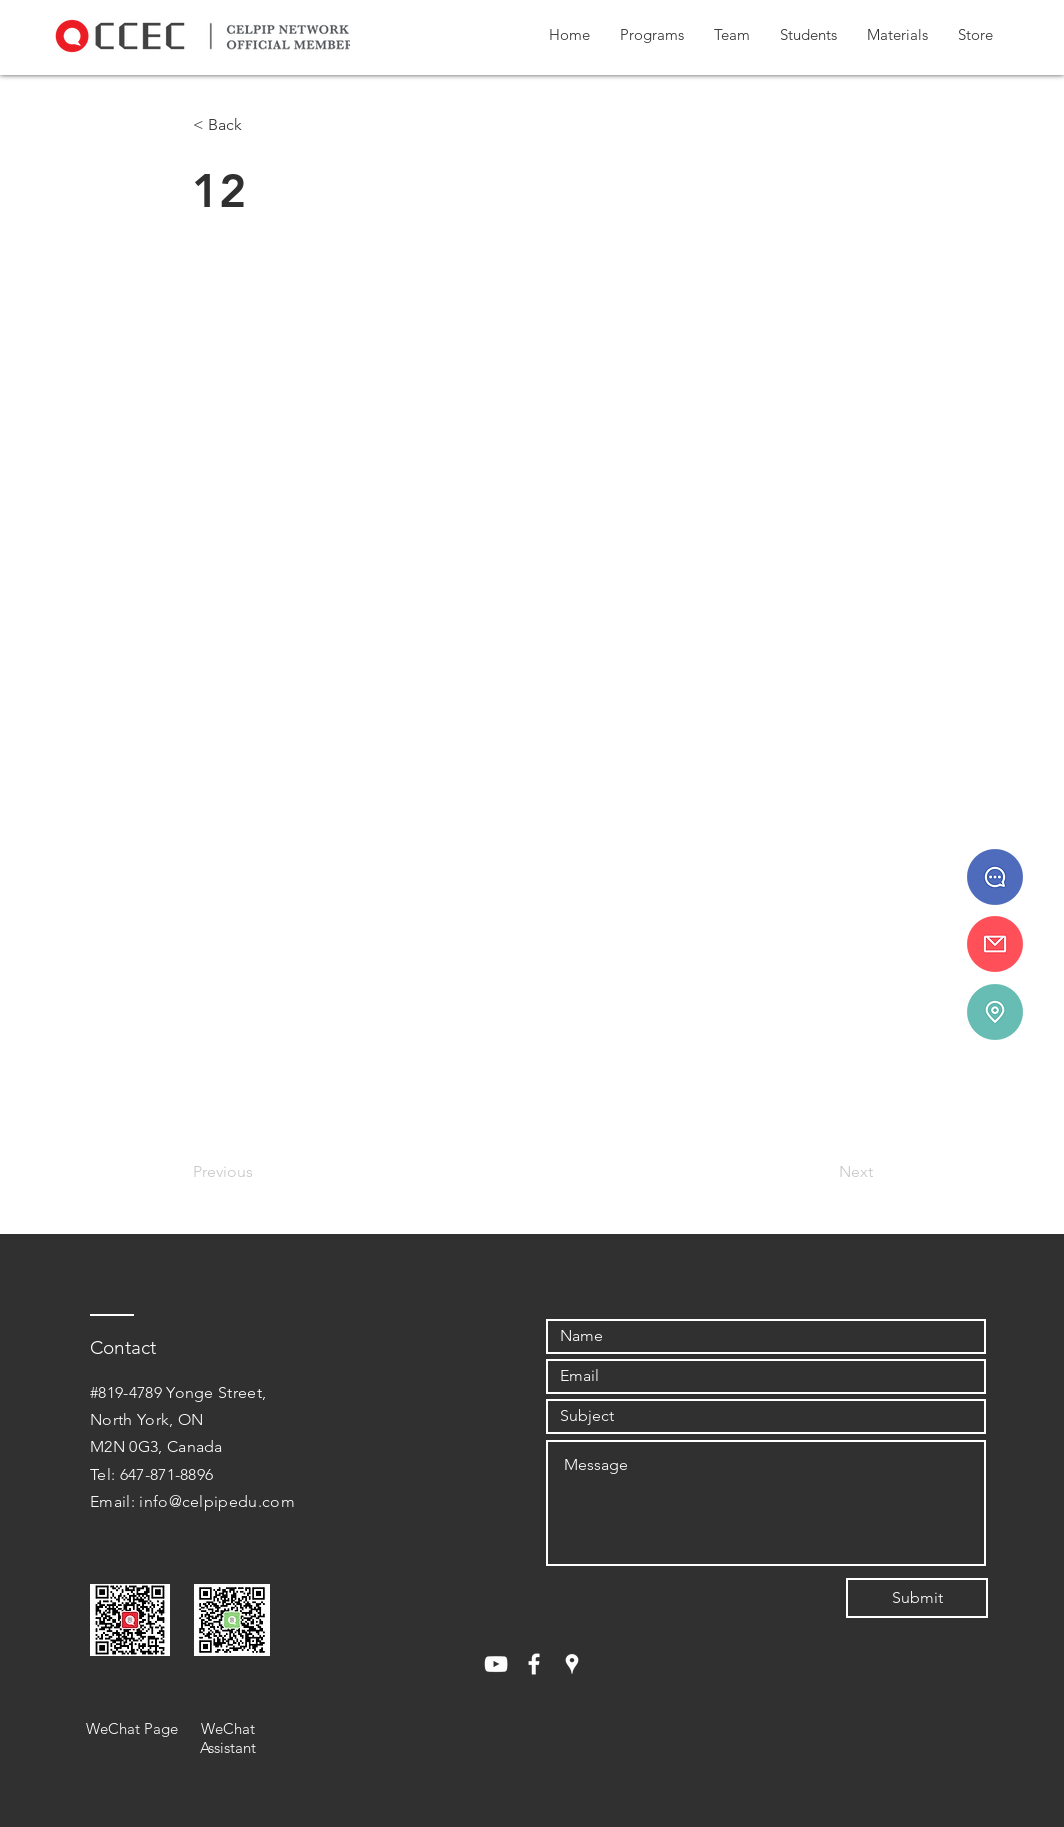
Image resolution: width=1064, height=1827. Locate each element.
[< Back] (259, 125)
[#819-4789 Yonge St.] (995, 1012)
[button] (652, 35)
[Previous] (259, 1172)
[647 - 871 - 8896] (995, 877)
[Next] (823, 1172)
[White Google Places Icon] (572, 1664)
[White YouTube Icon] (496, 1664)
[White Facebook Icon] (534, 1664)
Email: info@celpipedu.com (192, 1501)
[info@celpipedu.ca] (995, 944)
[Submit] (917, 1598)
